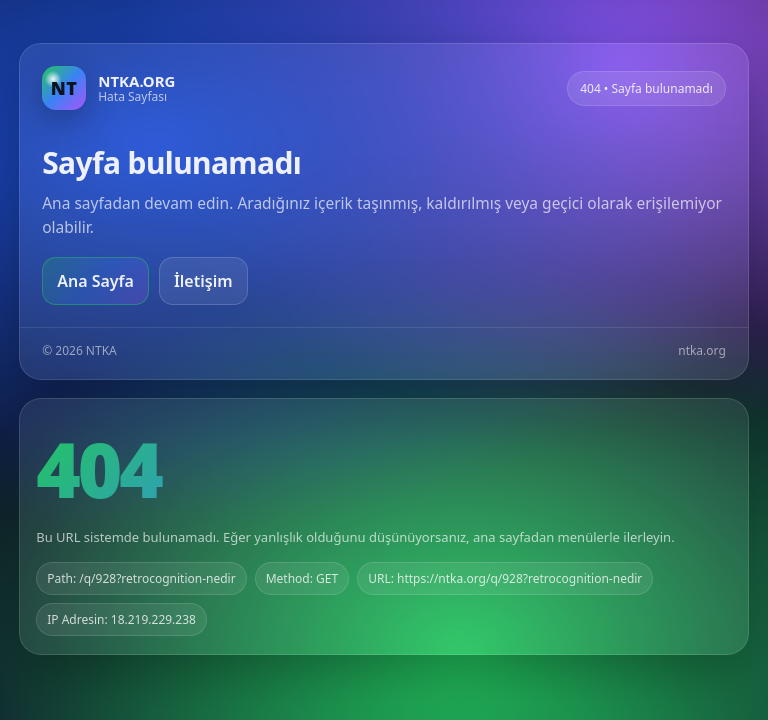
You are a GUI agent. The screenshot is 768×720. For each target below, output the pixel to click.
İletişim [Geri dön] (203, 281)
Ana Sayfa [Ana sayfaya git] (95, 281)
